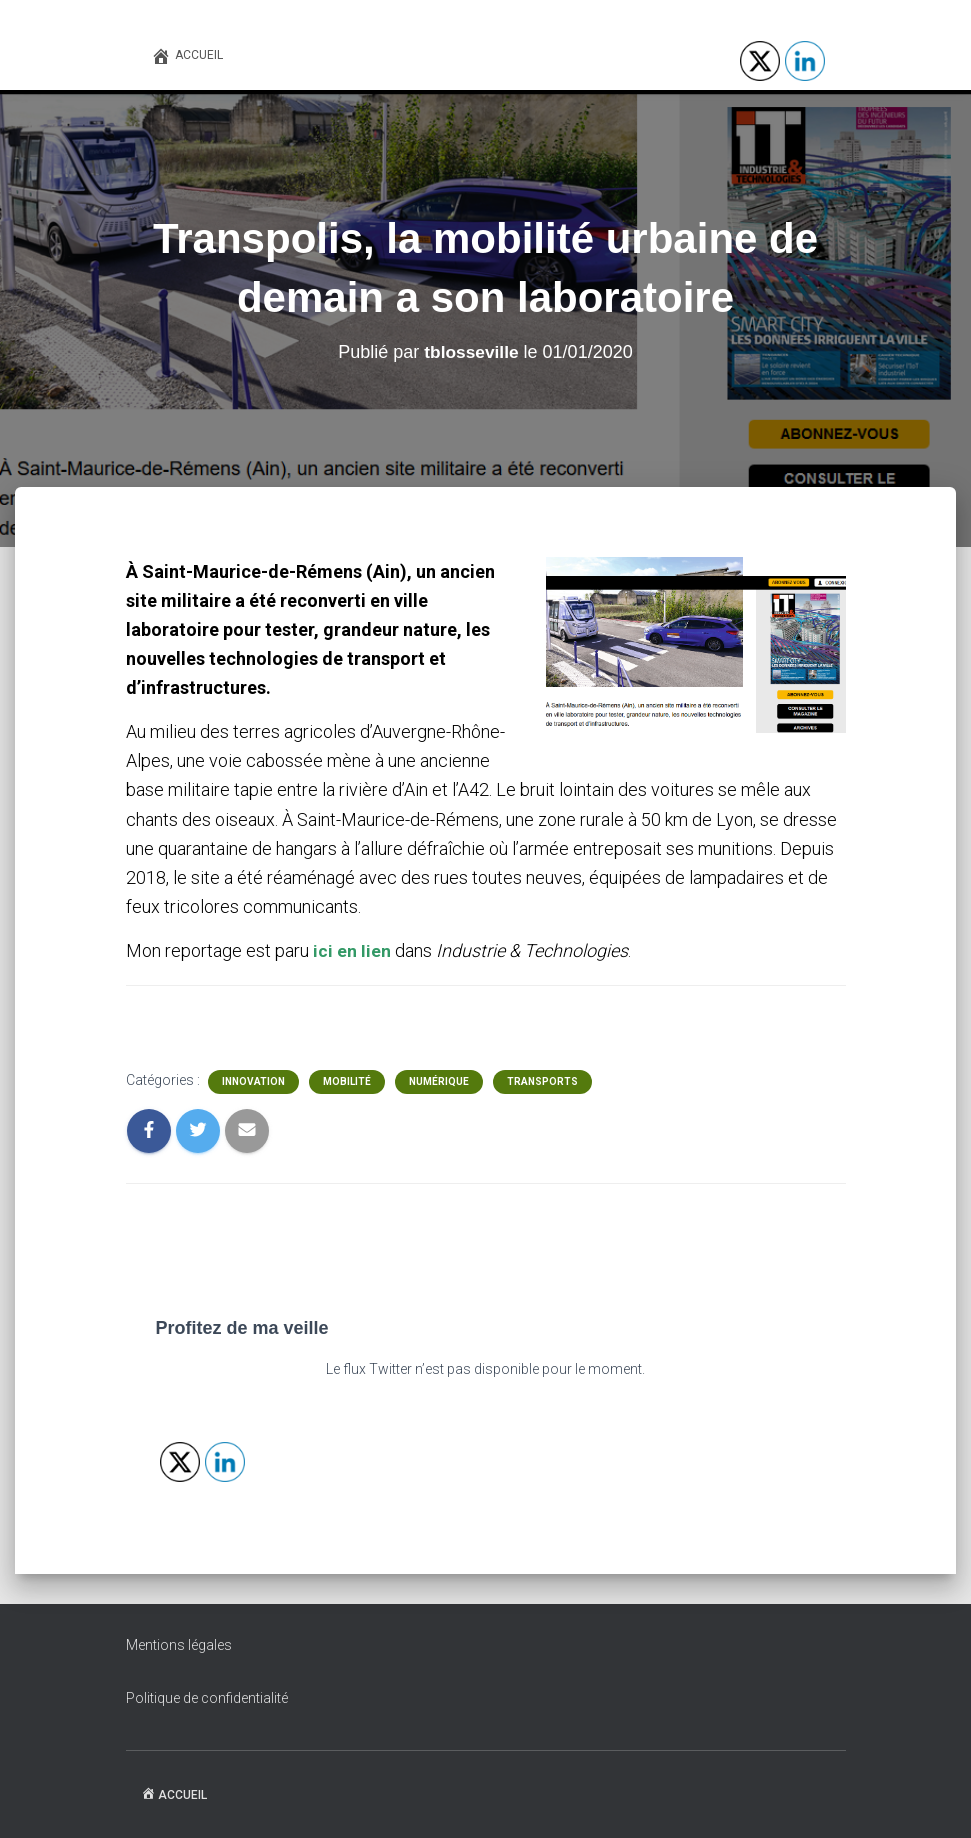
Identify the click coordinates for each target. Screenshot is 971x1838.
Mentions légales (179, 1645)
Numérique (439, 1081)
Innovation (253, 1081)
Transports (542, 1081)
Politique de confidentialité (207, 1698)
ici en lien (352, 950)
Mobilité (347, 1081)
